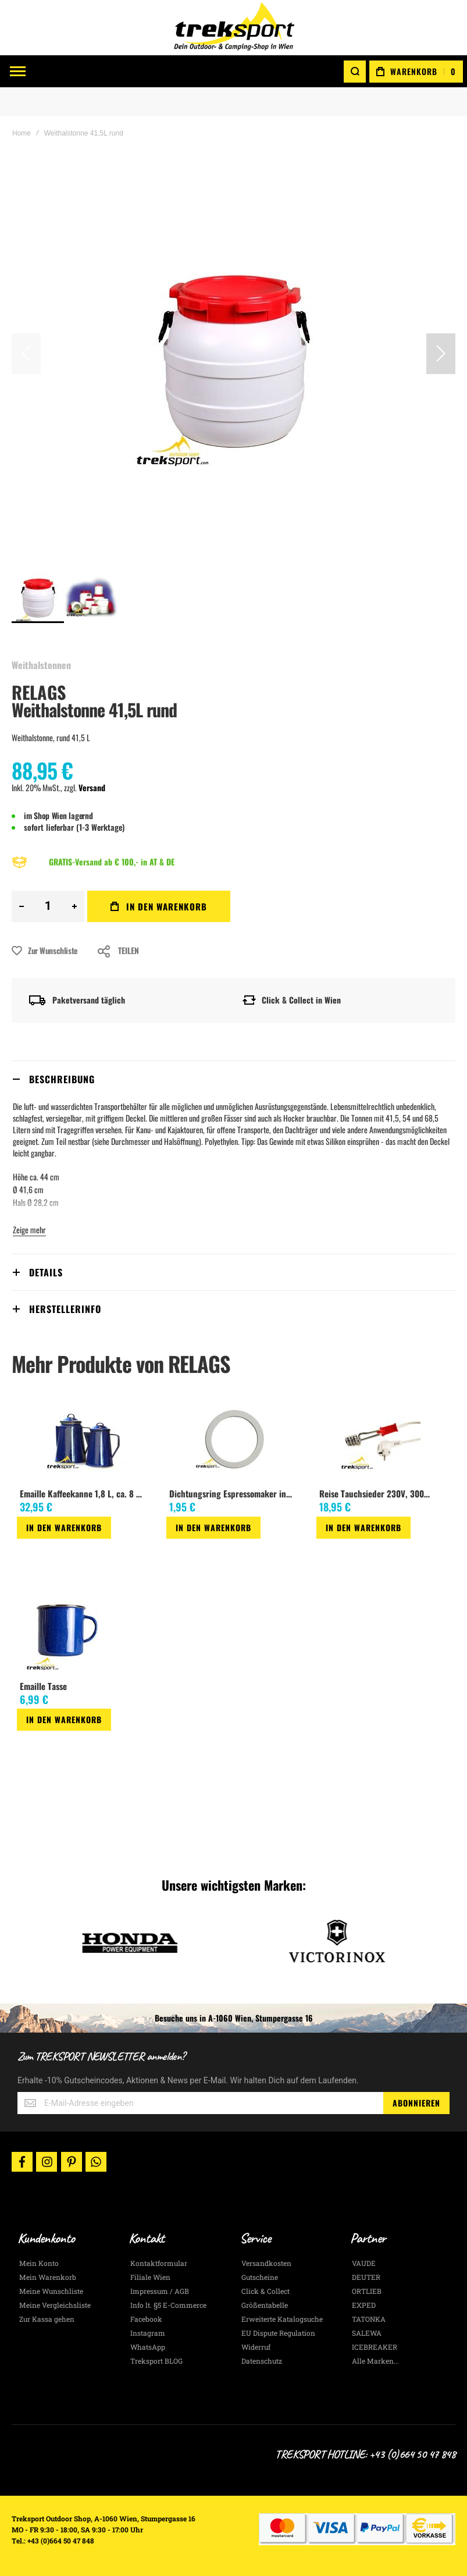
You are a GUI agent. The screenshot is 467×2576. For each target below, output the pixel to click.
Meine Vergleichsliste (55, 2305)
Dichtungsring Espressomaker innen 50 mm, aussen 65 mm (233, 1493)
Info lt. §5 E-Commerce (168, 2305)
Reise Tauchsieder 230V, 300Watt (378, 1493)
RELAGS (39, 692)
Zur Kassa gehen (46, 2319)
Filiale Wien (150, 2277)
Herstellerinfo (65, 1309)
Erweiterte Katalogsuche (282, 2319)
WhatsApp (147, 2346)
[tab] (233, 1079)
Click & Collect (265, 2291)
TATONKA (369, 2319)
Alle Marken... (375, 2360)
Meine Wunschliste (51, 2291)
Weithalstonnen (41, 665)
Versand (92, 787)
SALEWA (367, 2332)
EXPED (364, 2305)
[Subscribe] (416, 2103)
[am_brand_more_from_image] (85, 1440)
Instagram (147, 2332)
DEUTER (366, 2277)
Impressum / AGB (159, 2291)
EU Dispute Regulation (278, 2332)
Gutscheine (259, 2277)
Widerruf (255, 2346)
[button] (440, 353)
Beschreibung (62, 1079)
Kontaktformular (158, 2263)
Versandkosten (266, 2263)
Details (46, 1272)
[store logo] (234, 28)
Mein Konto (39, 2263)
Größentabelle (264, 2305)
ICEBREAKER (374, 2346)
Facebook (146, 2319)
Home (21, 133)
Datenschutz (261, 2360)
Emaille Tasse (43, 1686)
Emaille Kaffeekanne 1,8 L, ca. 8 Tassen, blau (84, 1493)
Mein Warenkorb (47, 2277)
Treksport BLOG (156, 2360)
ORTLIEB (367, 2291)
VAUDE (364, 2263)
